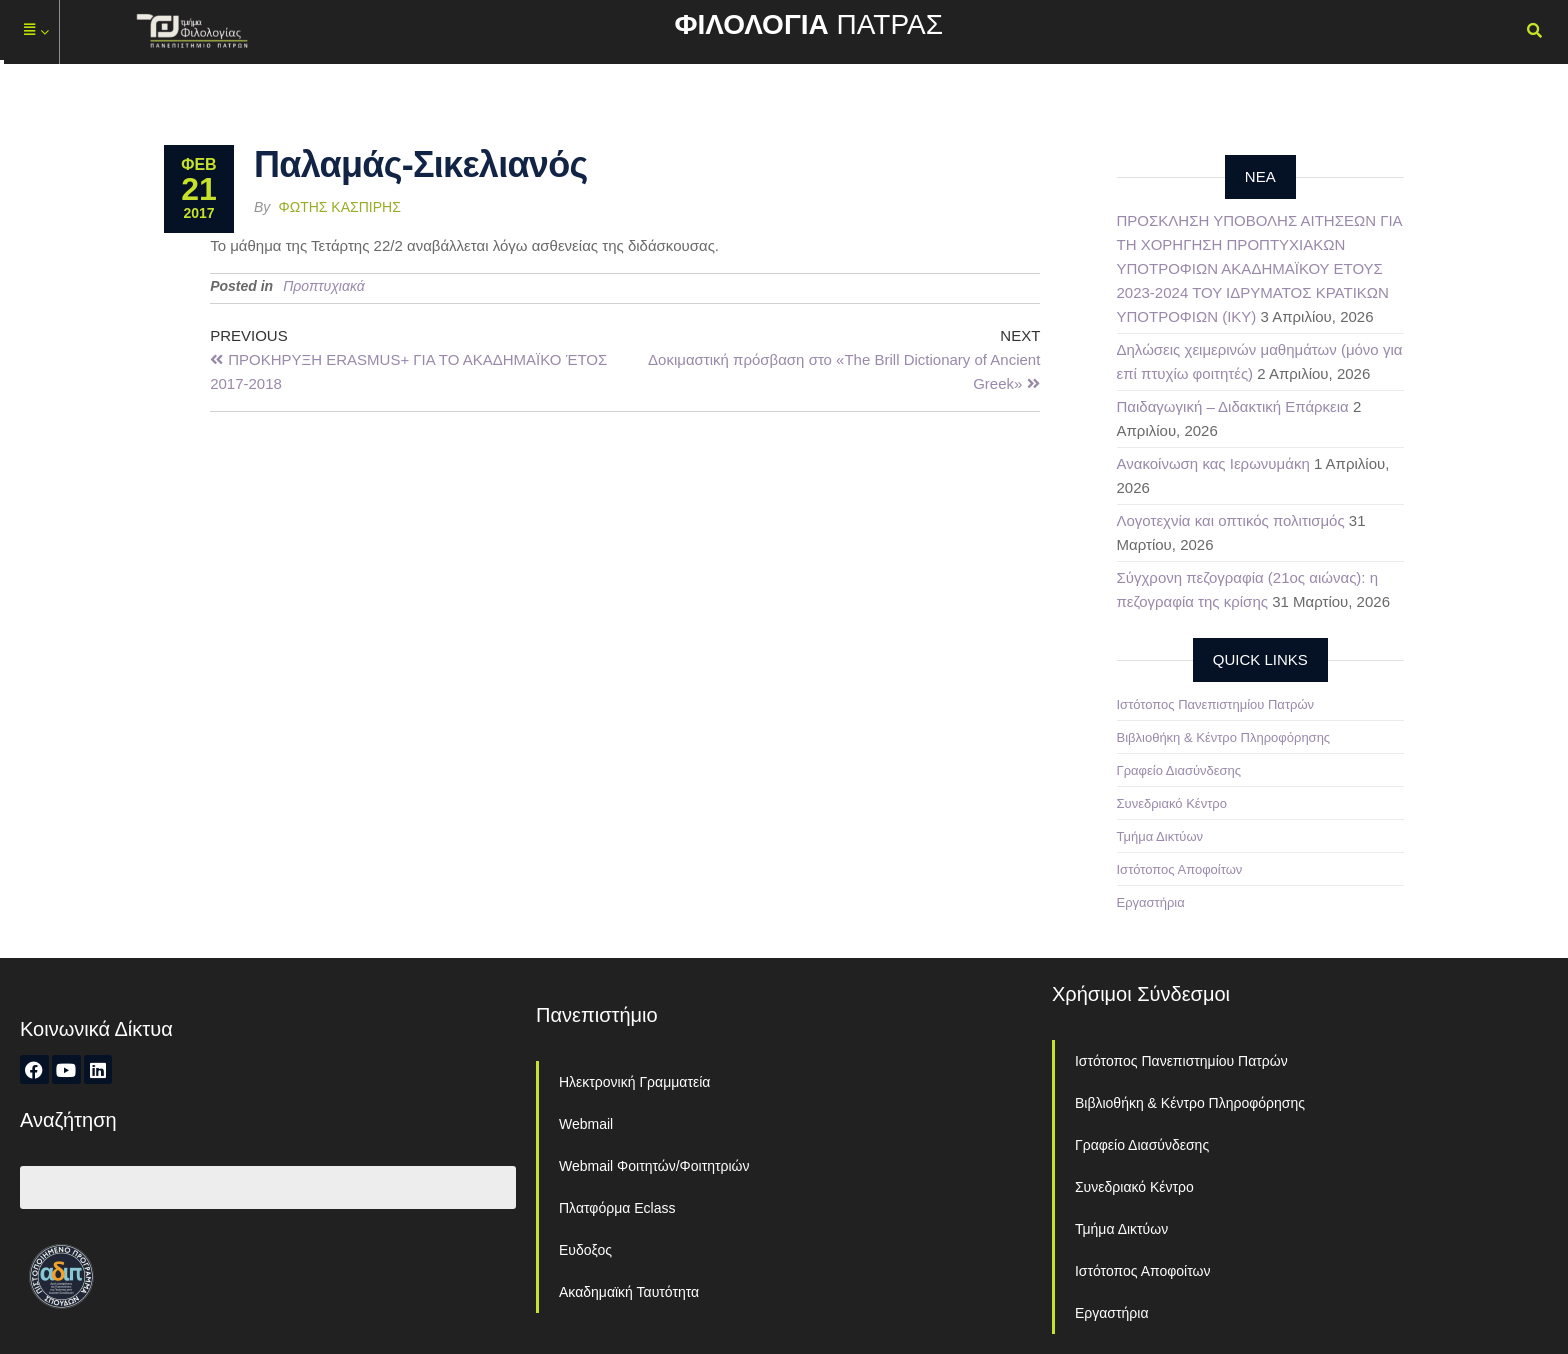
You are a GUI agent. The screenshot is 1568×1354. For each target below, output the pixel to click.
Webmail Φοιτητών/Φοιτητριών (654, 1166)
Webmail (586, 1124)
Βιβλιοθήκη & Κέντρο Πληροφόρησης (1224, 737)
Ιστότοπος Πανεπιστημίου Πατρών (1216, 704)
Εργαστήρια (1151, 902)
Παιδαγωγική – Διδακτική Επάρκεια (1233, 406)
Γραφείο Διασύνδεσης (1179, 770)
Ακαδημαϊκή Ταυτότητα (629, 1292)
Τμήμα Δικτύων (1160, 836)
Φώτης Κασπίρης (340, 207)
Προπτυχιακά (324, 286)
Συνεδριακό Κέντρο (1172, 803)
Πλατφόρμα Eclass (617, 1208)
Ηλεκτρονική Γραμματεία (634, 1082)
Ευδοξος (585, 1250)
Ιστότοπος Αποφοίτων (1180, 869)
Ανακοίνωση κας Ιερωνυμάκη (1213, 463)
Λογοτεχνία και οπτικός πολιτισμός (1231, 520)
